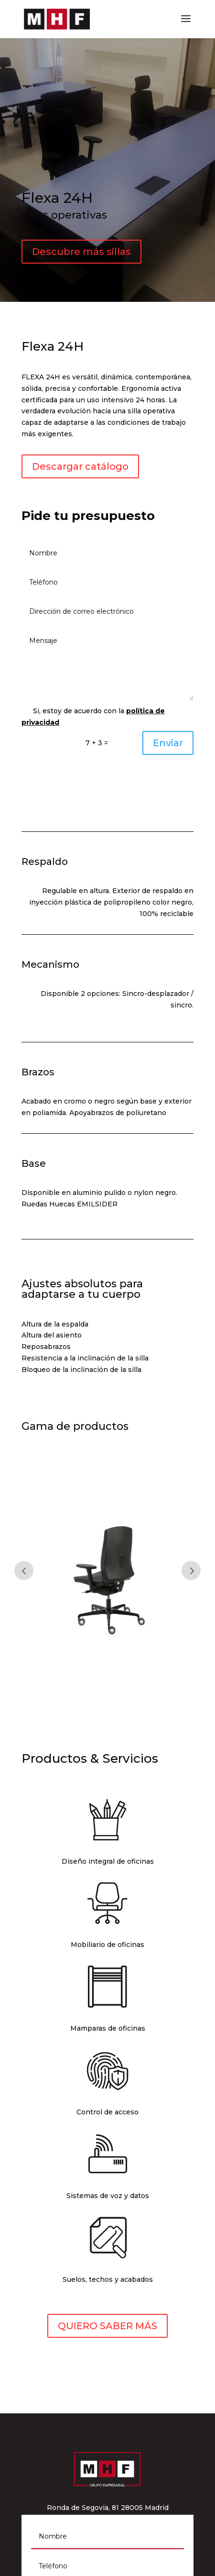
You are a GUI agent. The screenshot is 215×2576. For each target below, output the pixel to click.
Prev (23, 1570)
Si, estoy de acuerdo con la (93, 717)
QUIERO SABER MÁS (107, 2326)
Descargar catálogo (80, 466)
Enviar (168, 743)
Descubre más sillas (81, 251)
